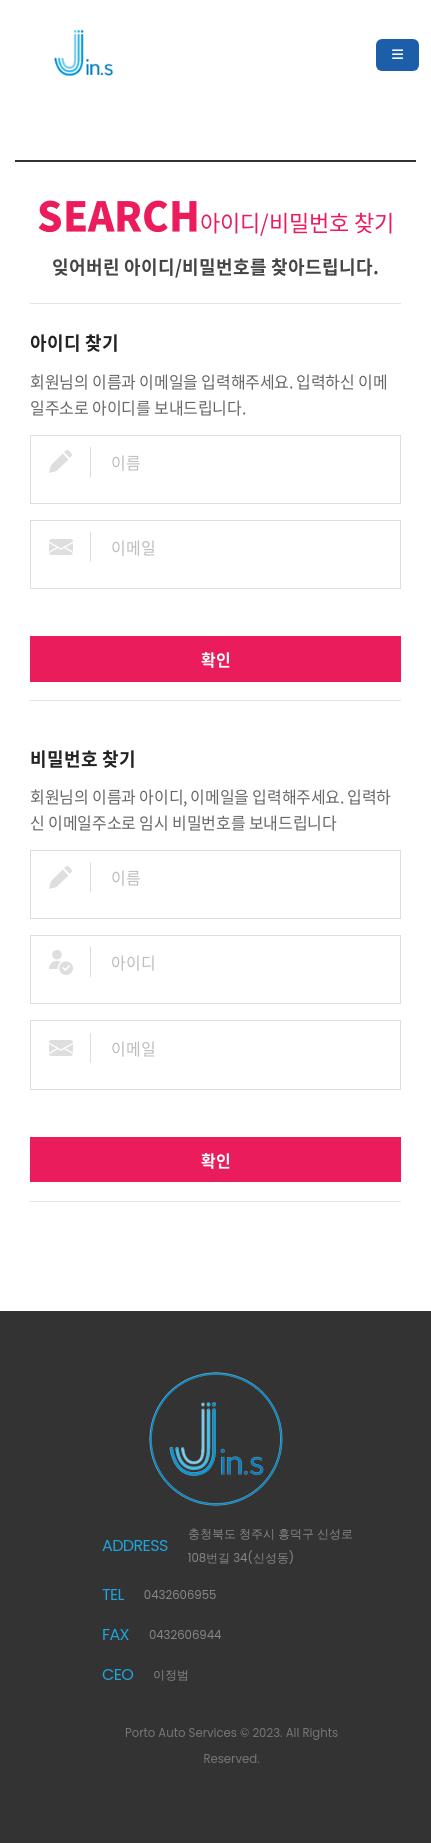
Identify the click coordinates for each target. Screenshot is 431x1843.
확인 (216, 659)
